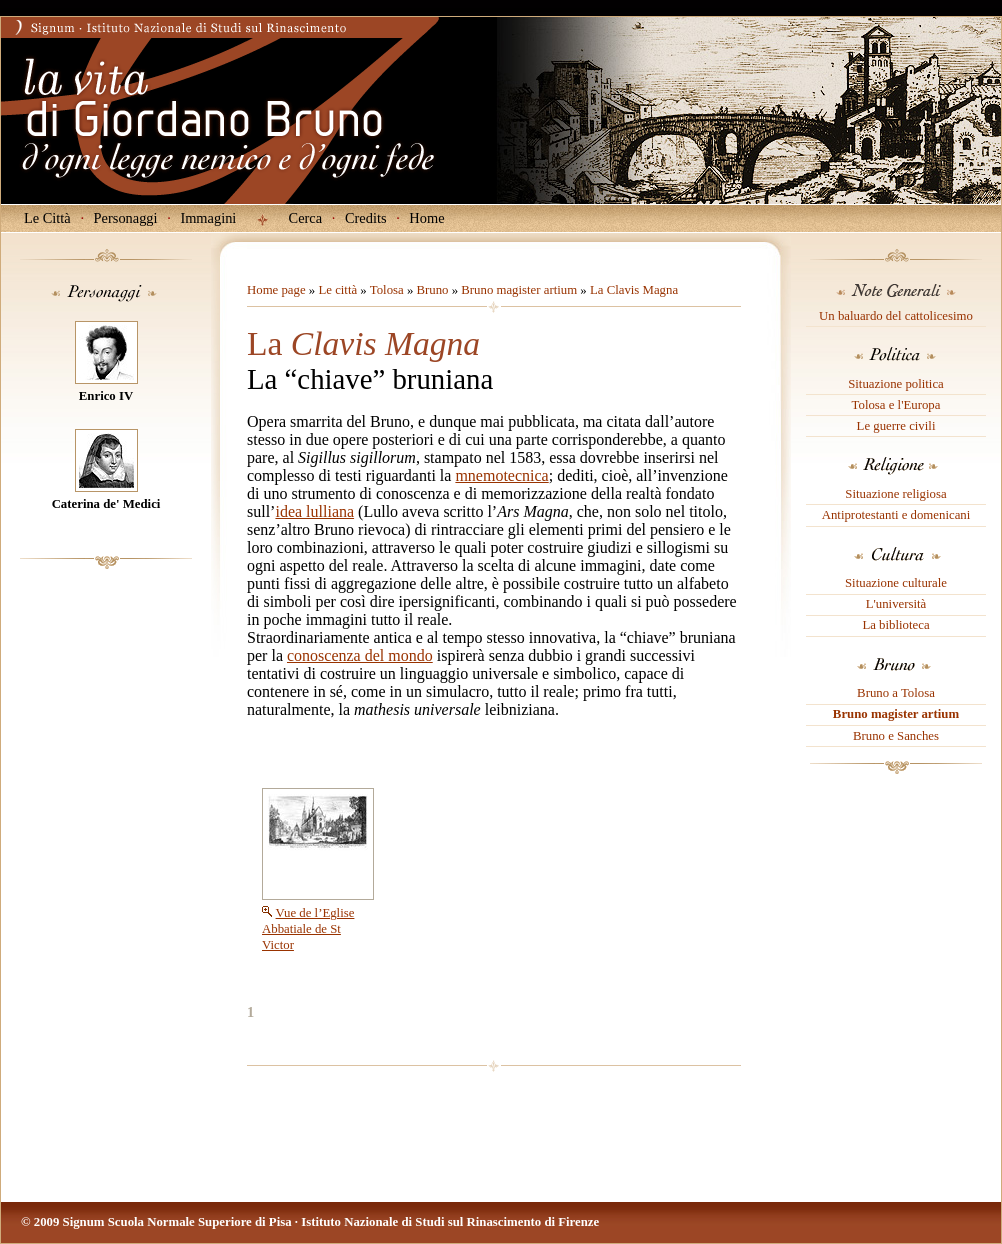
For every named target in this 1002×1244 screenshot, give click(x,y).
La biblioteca (895, 625)
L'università (896, 604)
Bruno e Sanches (896, 736)
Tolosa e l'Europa (896, 405)
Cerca (306, 218)
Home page (276, 290)
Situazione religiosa (895, 494)
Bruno (432, 290)
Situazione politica (896, 384)
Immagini (208, 218)
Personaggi (126, 218)
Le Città (47, 218)
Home (426, 218)
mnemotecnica (501, 475)
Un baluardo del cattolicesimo (896, 316)
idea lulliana (314, 511)
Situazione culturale (896, 583)
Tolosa (387, 290)
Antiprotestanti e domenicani (896, 515)
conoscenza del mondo (360, 655)
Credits (366, 218)
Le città (337, 290)
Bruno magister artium (896, 714)
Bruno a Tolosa (896, 693)
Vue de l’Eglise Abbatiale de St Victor (308, 929)
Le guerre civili (896, 426)
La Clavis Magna (634, 290)
